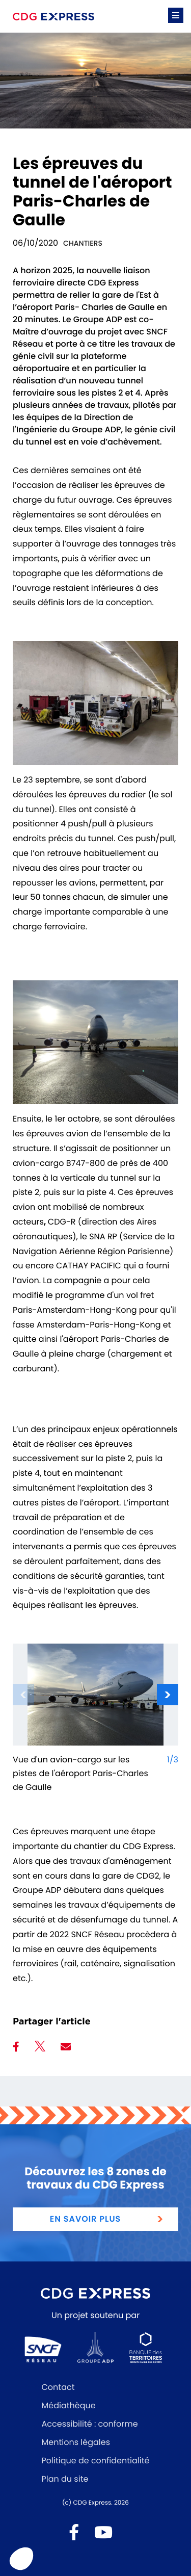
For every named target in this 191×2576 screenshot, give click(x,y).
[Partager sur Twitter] (40, 2048)
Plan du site (65, 2479)
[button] (175, 15)
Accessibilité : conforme (90, 2424)
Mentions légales (76, 2442)
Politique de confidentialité (96, 2460)
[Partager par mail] (66, 2047)
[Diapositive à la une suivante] (167, 1694)
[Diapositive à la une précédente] (23, 1694)
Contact (58, 2387)
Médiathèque (69, 2405)
